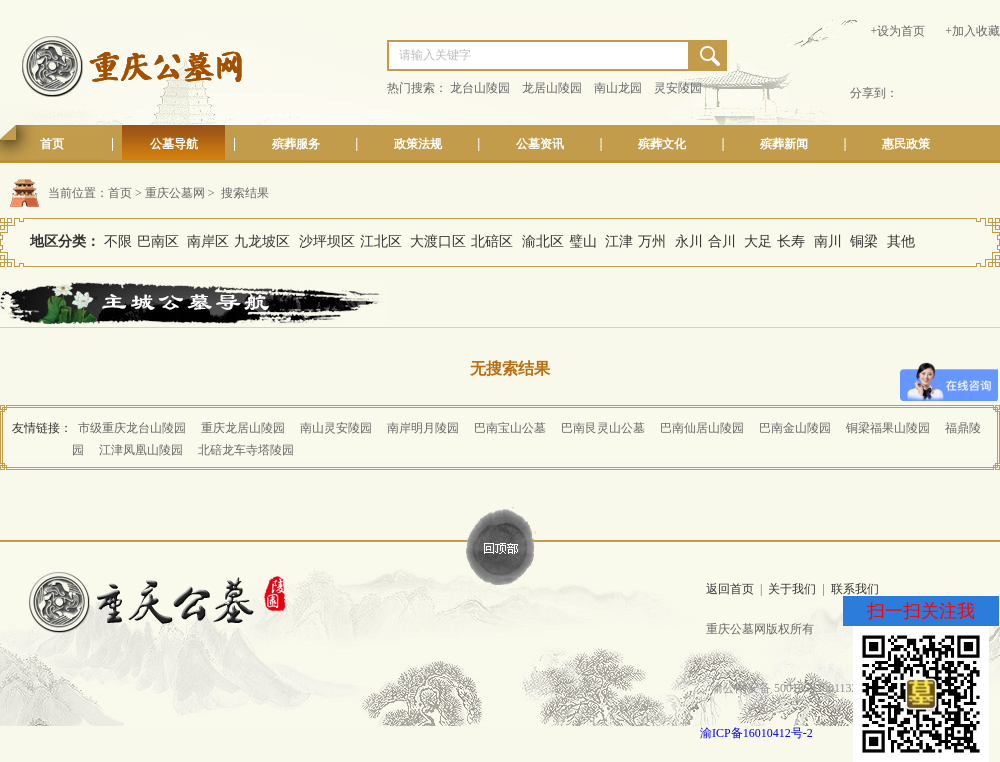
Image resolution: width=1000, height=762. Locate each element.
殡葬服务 (296, 144)
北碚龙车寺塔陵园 (246, 450)
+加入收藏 (972, 31)
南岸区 (208, 241)
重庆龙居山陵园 (243, 428)
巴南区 (158, 241)
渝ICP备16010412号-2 (756, 733)
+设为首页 (897, 31)
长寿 (791, 241)
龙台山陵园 (480, 88)
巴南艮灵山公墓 (603, 428)
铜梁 (864, 241)
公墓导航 (174, 144)
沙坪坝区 (327, 241)
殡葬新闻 (784, 144)
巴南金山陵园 (795, 428)
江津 (619, 241)
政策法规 (418, 144)
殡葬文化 (662, 144)
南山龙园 (618, 88)
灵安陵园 (678, 88)
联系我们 (855, 589)
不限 (118, 241)
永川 (689, 241)
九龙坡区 (262, 241)
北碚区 (492, 241)
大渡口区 (438, 241)
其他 (901, 241)
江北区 (381, 241)
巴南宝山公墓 (510, 428)
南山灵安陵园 (336, 428)
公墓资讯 (540, 144)
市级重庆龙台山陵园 (132, 428)
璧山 (583, 241)
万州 (652, 241)
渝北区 (543, 241)
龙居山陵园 (552, 88)
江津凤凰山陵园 (141, 450)
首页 (52, 144)
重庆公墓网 (175, 193)
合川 (722, 241)
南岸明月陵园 (423, 428)
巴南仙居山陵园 (702, 428)
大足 (758, 241)
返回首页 (730, 589)
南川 (828, 241)
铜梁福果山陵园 (888, 428)
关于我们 (792, 589)
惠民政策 (906, 144)
